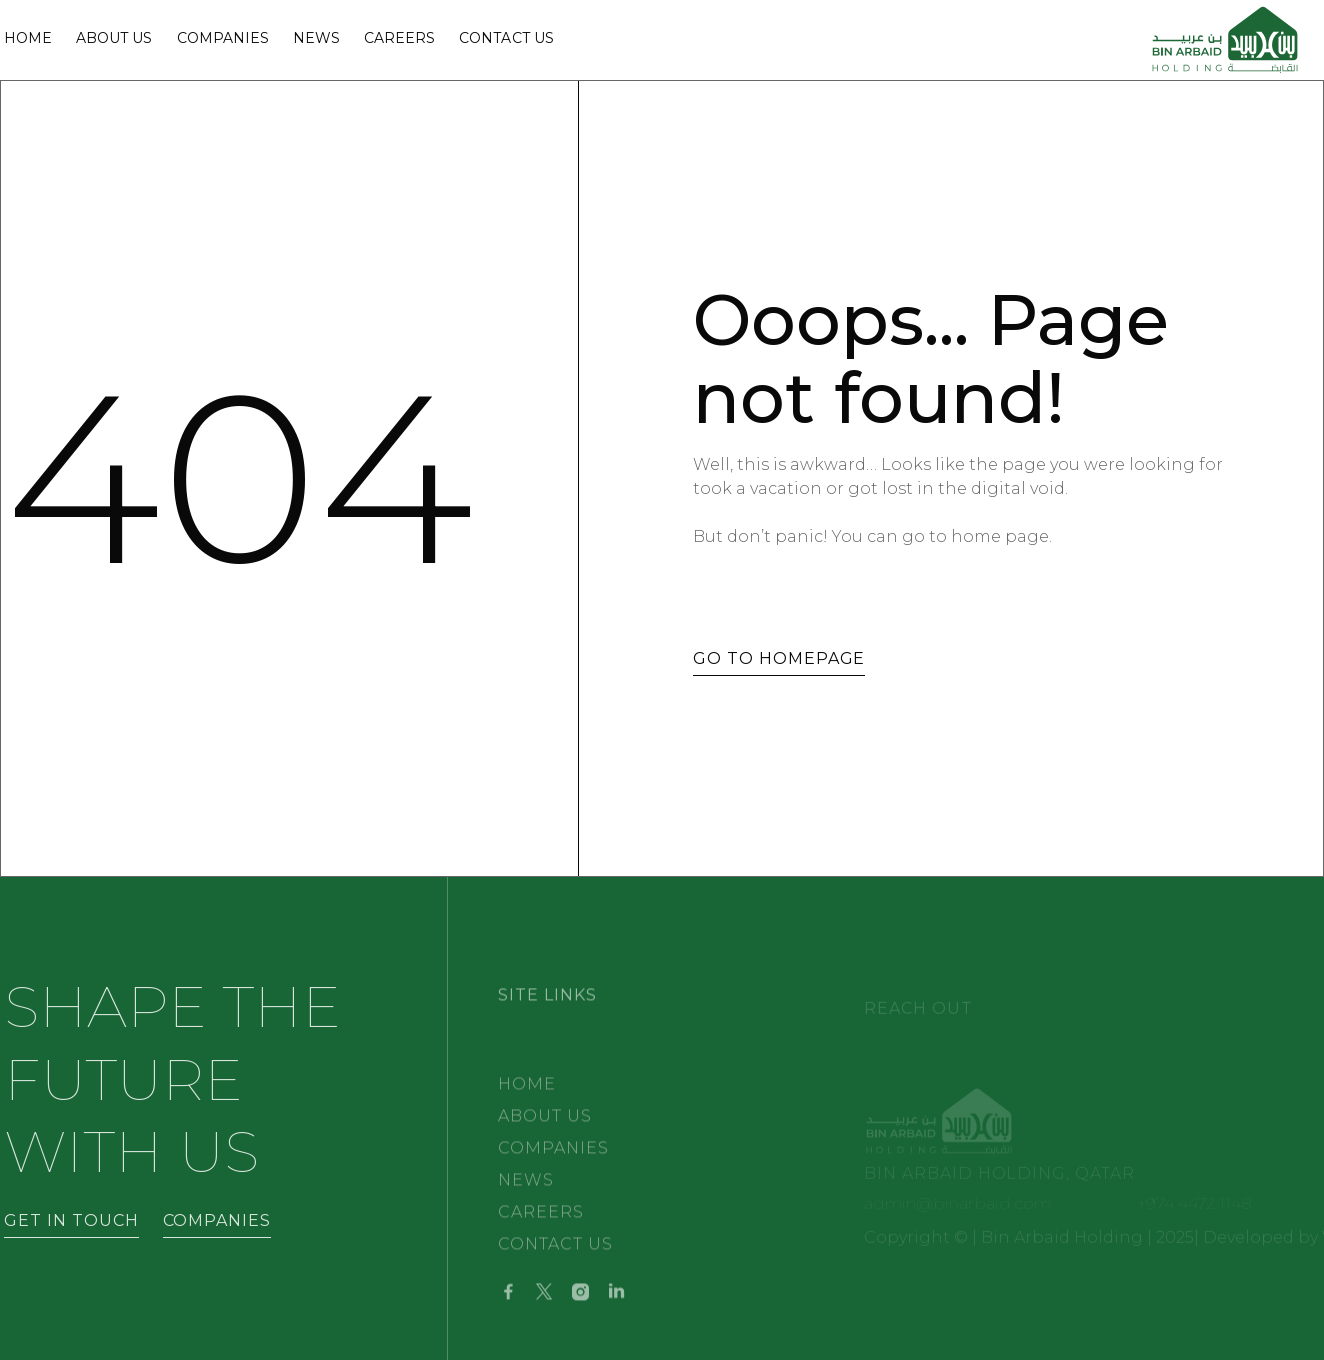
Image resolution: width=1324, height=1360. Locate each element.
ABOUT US (545, 1131)
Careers (399, 39)
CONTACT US (555, 1259)
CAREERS (541, 1227)
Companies (223, 39)
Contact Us (506, 39)
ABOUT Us (114, 39)
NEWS (316, 39)
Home (28, 39)
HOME (527, 1099)
